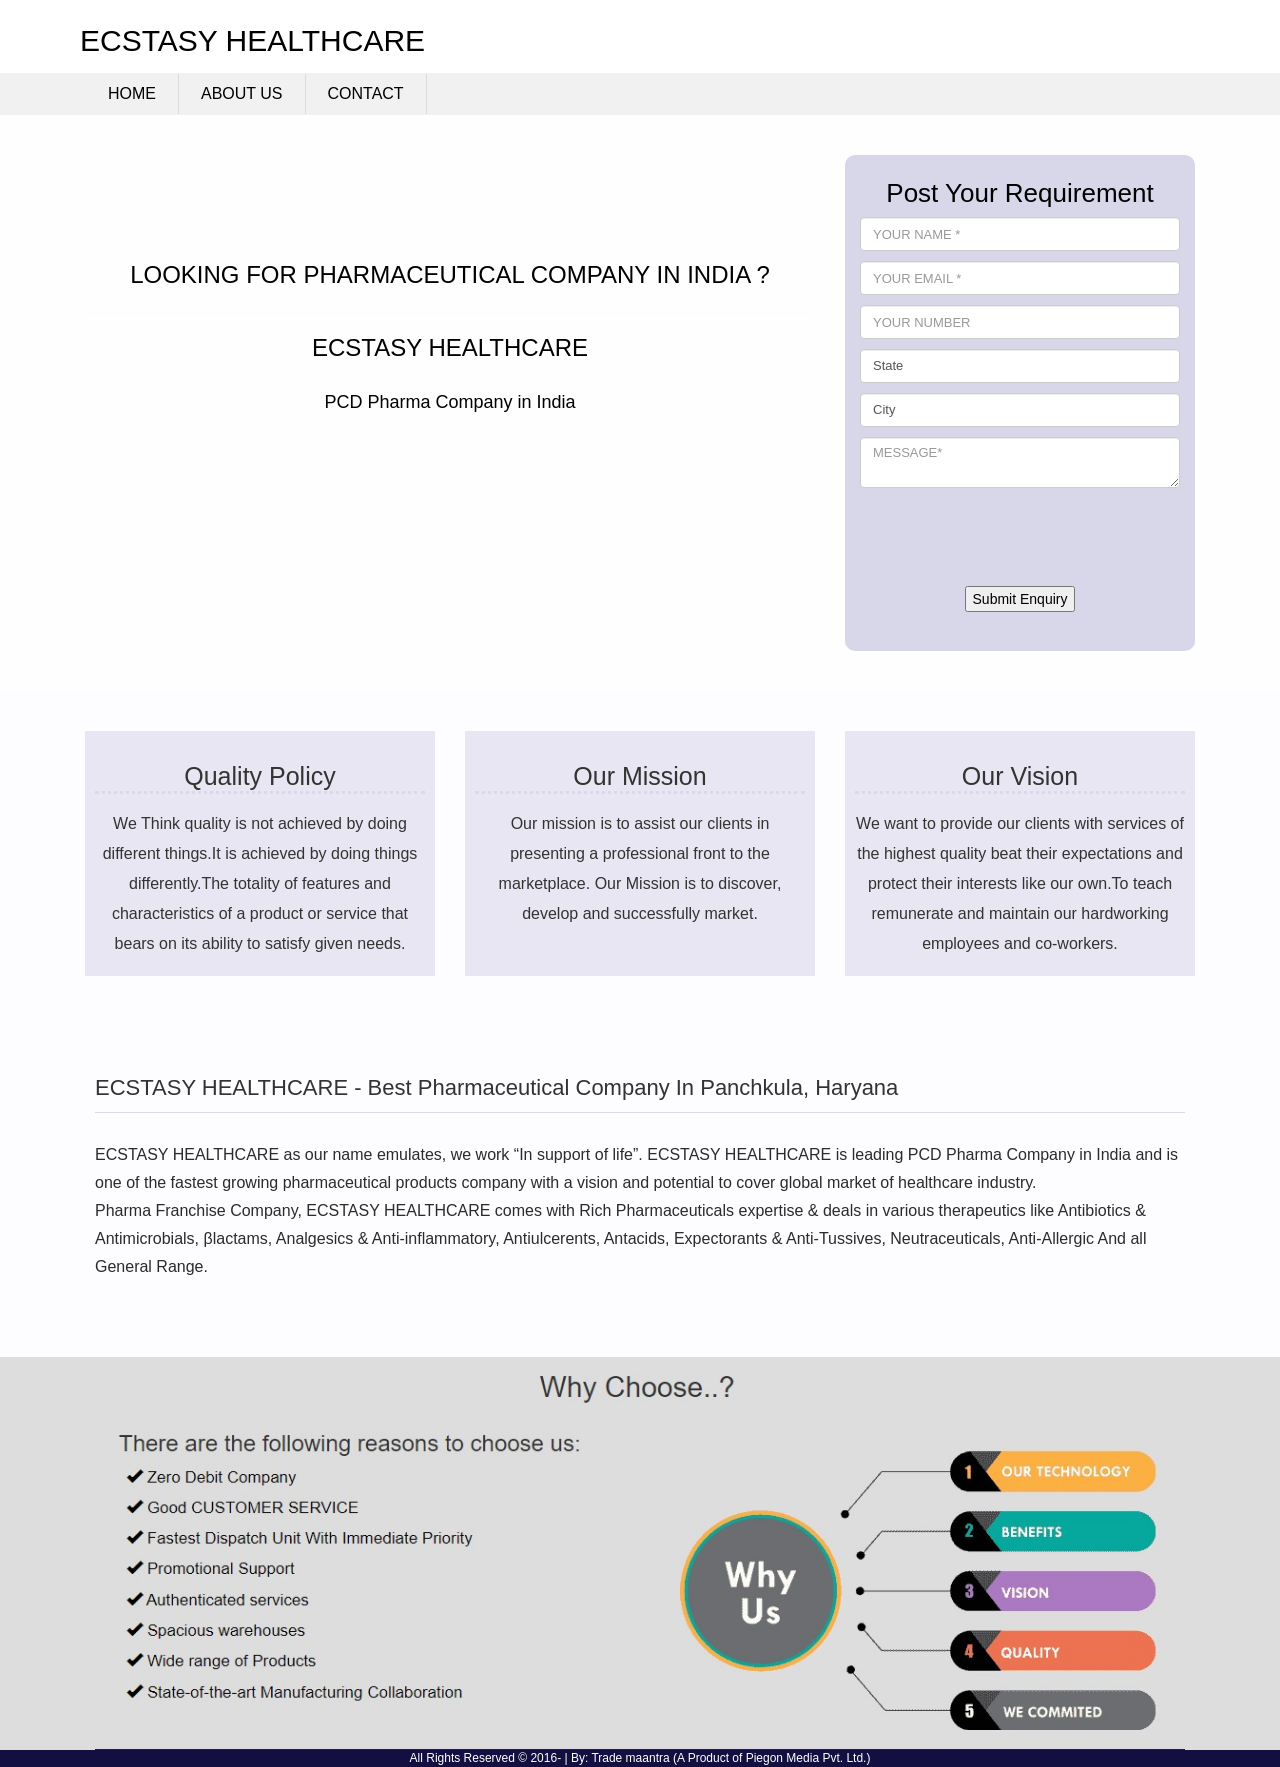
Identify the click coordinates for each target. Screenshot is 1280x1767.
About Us (242, 93)
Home (132, 93)
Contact (366, 93)
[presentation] (1012, 537)
